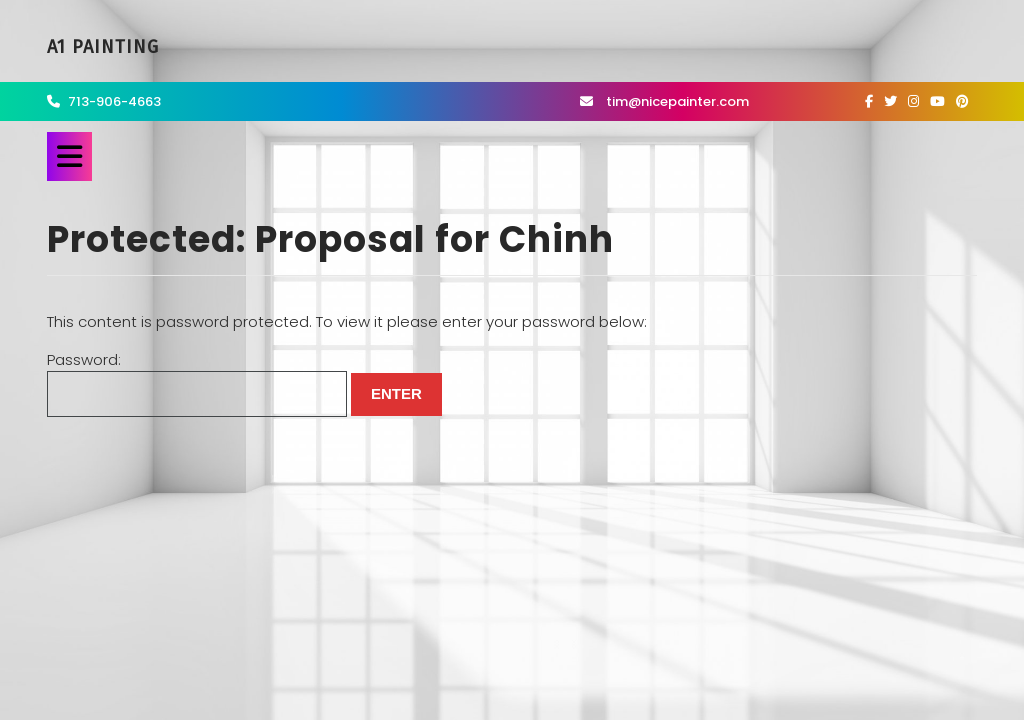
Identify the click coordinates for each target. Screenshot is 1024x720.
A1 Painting (103, 47)
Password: (197, 383)
